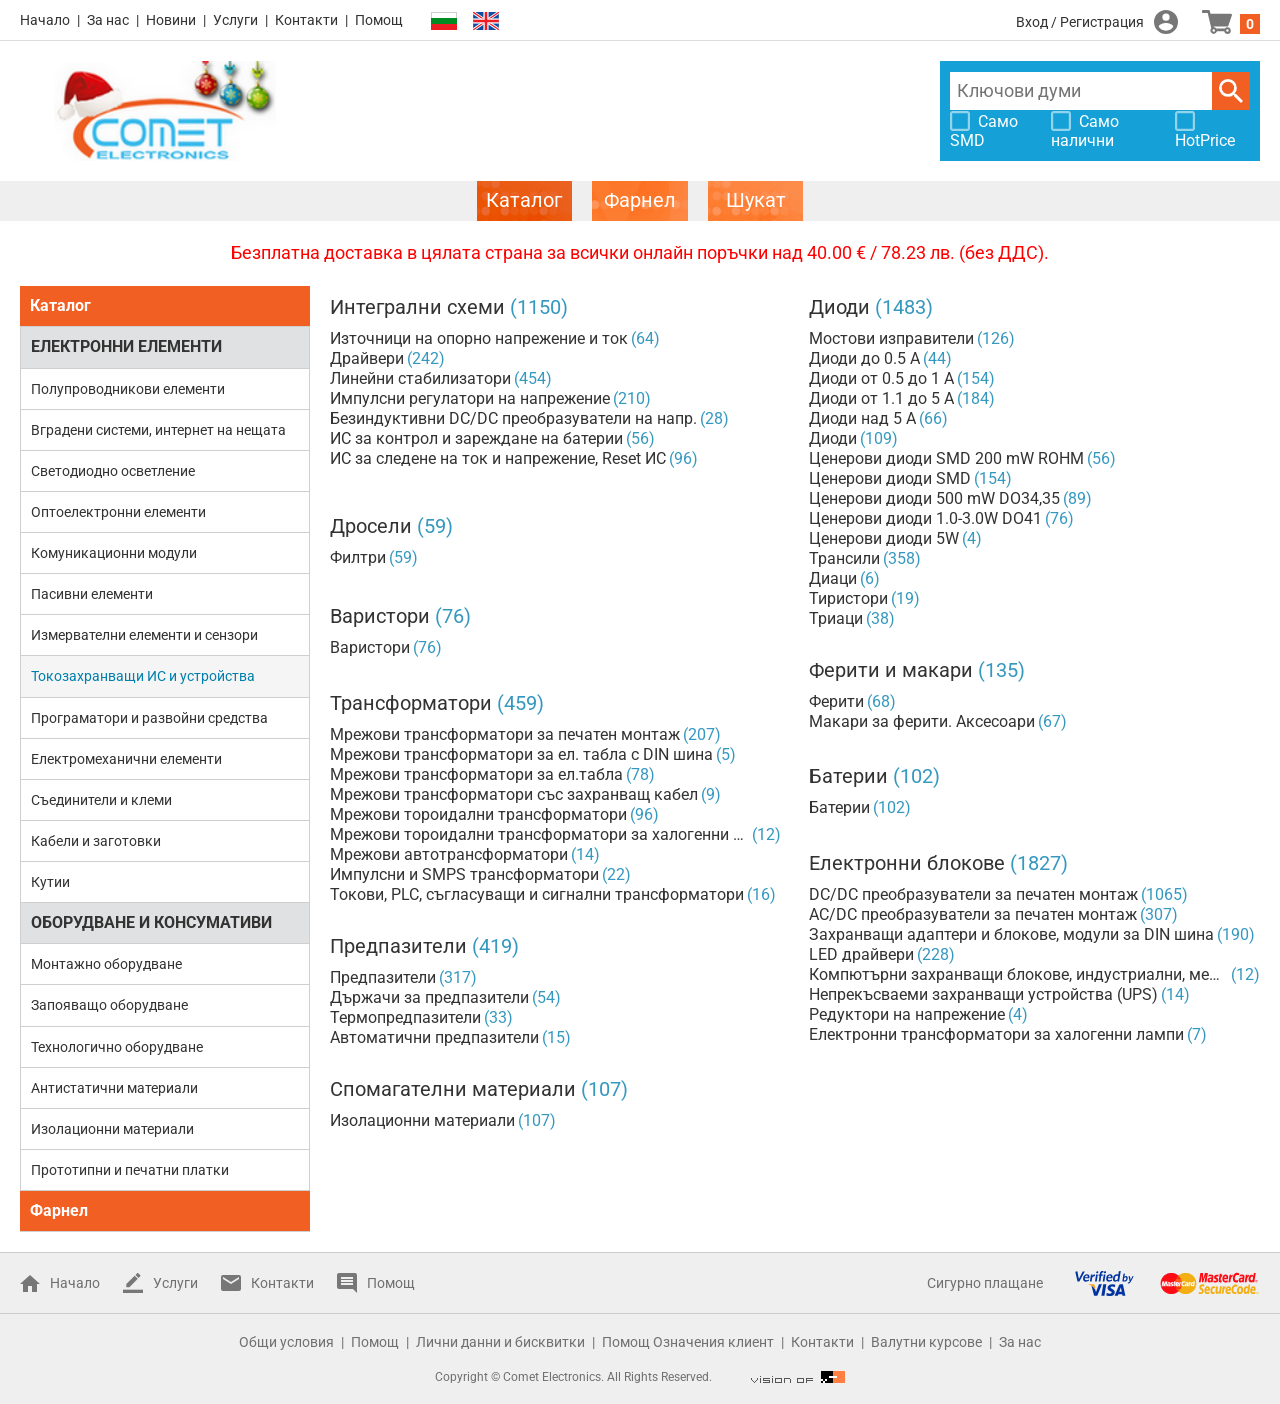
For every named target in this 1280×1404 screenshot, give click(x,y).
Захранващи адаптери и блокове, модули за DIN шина (1011, 934)
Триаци (836, 618)
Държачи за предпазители (429, 997)
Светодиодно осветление (113, 471)
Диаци (833, 578)
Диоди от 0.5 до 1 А (881, 378)
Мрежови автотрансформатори (449, 854)
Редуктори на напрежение (907, 1014)
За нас (108, 20)
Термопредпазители (405, 1017)
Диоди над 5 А (862, 418)
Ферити (836, 701)
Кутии (50, 882)
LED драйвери (861, 954)
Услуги (235, 20)
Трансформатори (411, 703)
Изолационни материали (112, 1129)
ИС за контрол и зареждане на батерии (476, 438)
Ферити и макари (891, 670)
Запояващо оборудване (109, 1005)
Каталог (60, 305)
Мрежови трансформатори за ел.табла (476, 774)
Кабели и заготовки (96, 841)
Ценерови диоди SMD (890, 478)
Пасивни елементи (92, 594)
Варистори (380, 616)
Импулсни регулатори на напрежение (470, 398)
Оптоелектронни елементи (118, 512)
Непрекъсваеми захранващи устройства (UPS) (983, 994)
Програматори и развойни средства (149, 718)
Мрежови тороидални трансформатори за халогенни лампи (539, 834)
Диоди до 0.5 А (864, 358)
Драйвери (367, 358)
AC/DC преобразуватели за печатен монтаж (973, 914)
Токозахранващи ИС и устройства (143, 676)
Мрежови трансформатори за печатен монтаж (505, 734)
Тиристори (848, 598)
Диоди (839, 307)
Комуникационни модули (114, 553)
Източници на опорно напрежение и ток (479, 338)
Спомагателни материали (453, 1089)
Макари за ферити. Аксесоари (922, 721)
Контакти (306, 20)
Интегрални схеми (417, 307)
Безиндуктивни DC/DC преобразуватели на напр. (513, 418)
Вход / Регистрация (1080, 22)
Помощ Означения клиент (688, 1342)
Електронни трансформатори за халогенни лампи (996, 1034)
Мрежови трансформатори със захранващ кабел (514, 794)
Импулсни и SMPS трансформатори (464, 874)
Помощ (379, 20)
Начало (45, 20)
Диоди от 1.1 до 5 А (881, 398)
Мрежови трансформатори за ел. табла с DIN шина (521, 754)
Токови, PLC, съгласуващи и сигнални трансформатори (537, 894)
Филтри (358, 557)
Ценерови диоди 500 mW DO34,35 (934, 498)
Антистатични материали (114, 1088)
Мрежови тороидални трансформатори (478, 814)
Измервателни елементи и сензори (144, 635)
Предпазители (398, 946)
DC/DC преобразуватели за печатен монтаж (973, 894)
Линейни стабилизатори (420, 378)
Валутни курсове (926, 1342)
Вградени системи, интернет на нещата (158, 430)
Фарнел (59, 1210)
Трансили (844, 558)
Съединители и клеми (101, 800)
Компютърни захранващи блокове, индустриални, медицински (1018, 974)
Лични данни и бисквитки (500, 1342)
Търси (1231, 91)
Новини (171, 20)
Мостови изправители (891, 338)
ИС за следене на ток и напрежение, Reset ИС (498, 458)
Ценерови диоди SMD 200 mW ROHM (946, 458)
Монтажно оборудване (106, 964)
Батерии (848, 776)
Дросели (371, 526)
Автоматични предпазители (434, 1037)
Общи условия (286, 1342)
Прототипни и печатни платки (130, 1170)
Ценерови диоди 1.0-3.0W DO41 (925, 518)
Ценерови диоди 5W (884, 538)
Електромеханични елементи (126, 759)
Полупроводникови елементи (128, 389)
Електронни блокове (907, 863)
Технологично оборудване (117, 1047)
